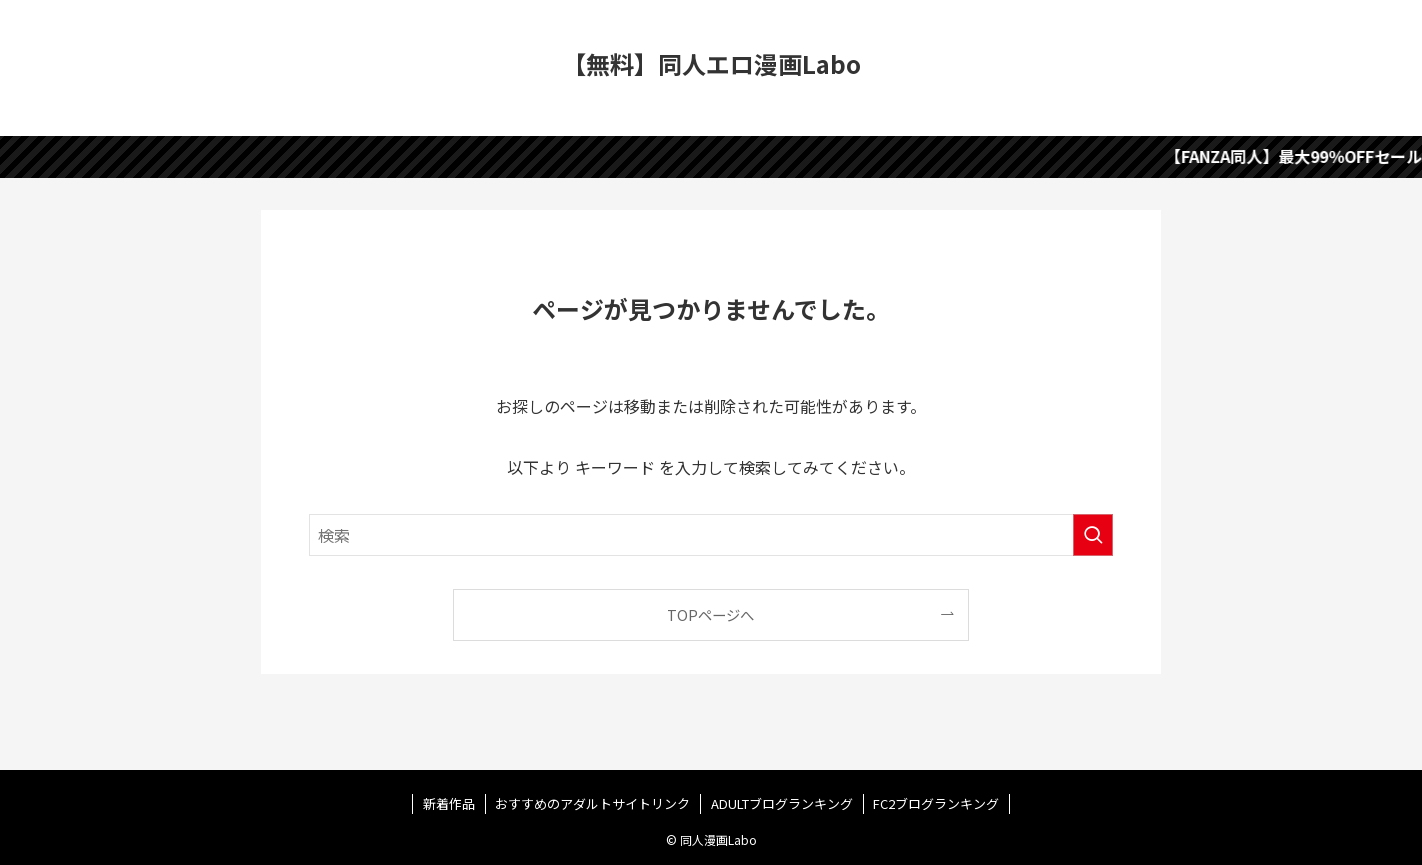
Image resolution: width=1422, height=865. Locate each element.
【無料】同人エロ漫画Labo (711, 64)
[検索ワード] (711, 535)
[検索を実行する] (1093, 535)
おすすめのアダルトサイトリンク (592, 803)
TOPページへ (710, 614)
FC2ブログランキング (936, 803)
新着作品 (449, 803)
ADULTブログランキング (782, 803)
